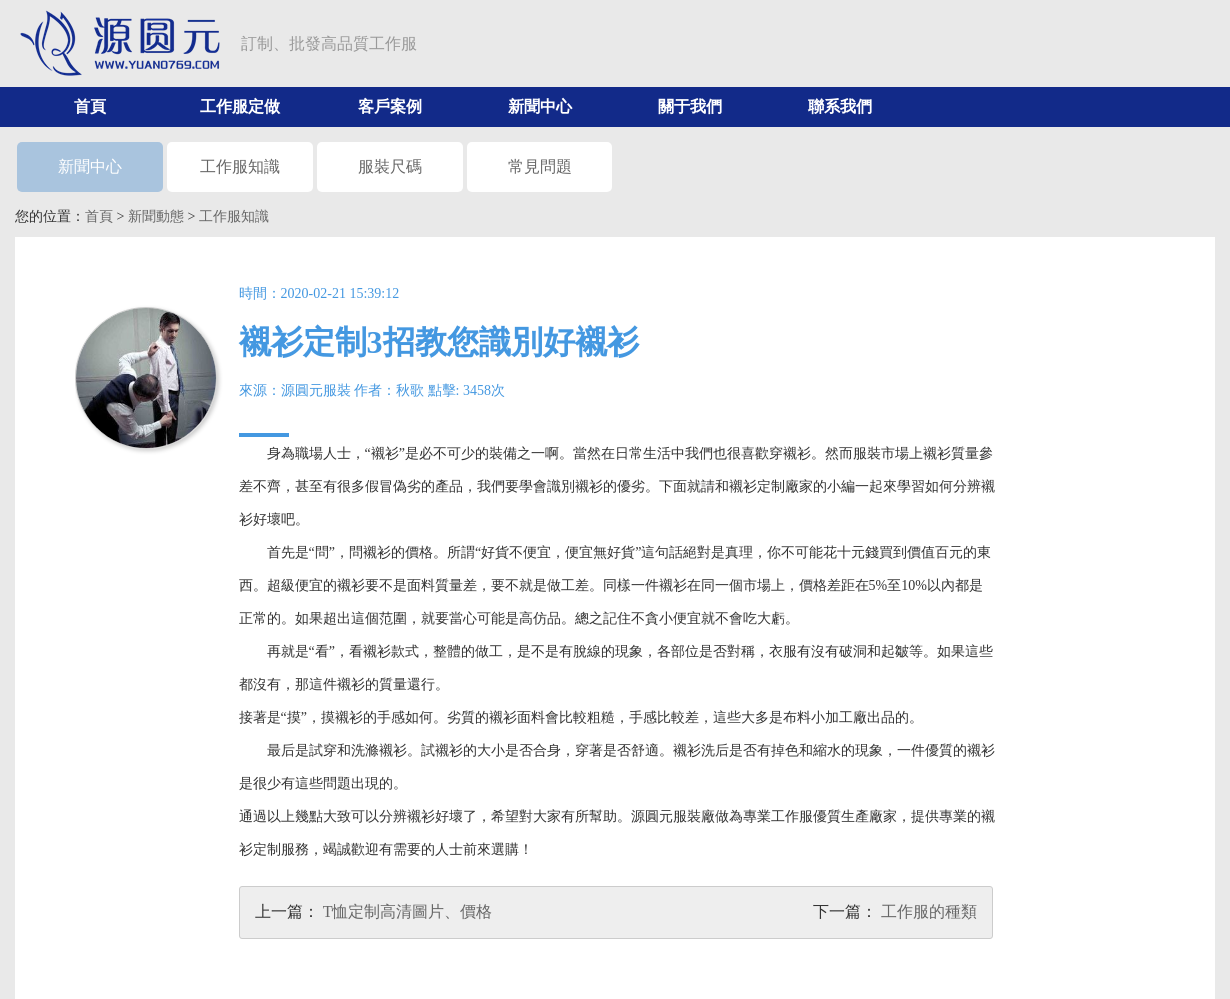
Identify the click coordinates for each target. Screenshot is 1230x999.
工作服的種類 (929, 911)
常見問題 (540, 166)
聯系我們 (840, 106)
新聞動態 (156, 216)
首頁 (90, 106)
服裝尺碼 (390, 166)
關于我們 (690, 106)
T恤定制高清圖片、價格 (408, 911)
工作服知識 (240, 166)
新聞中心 (540, 106)
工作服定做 (240, 106)
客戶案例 (390, 106)
